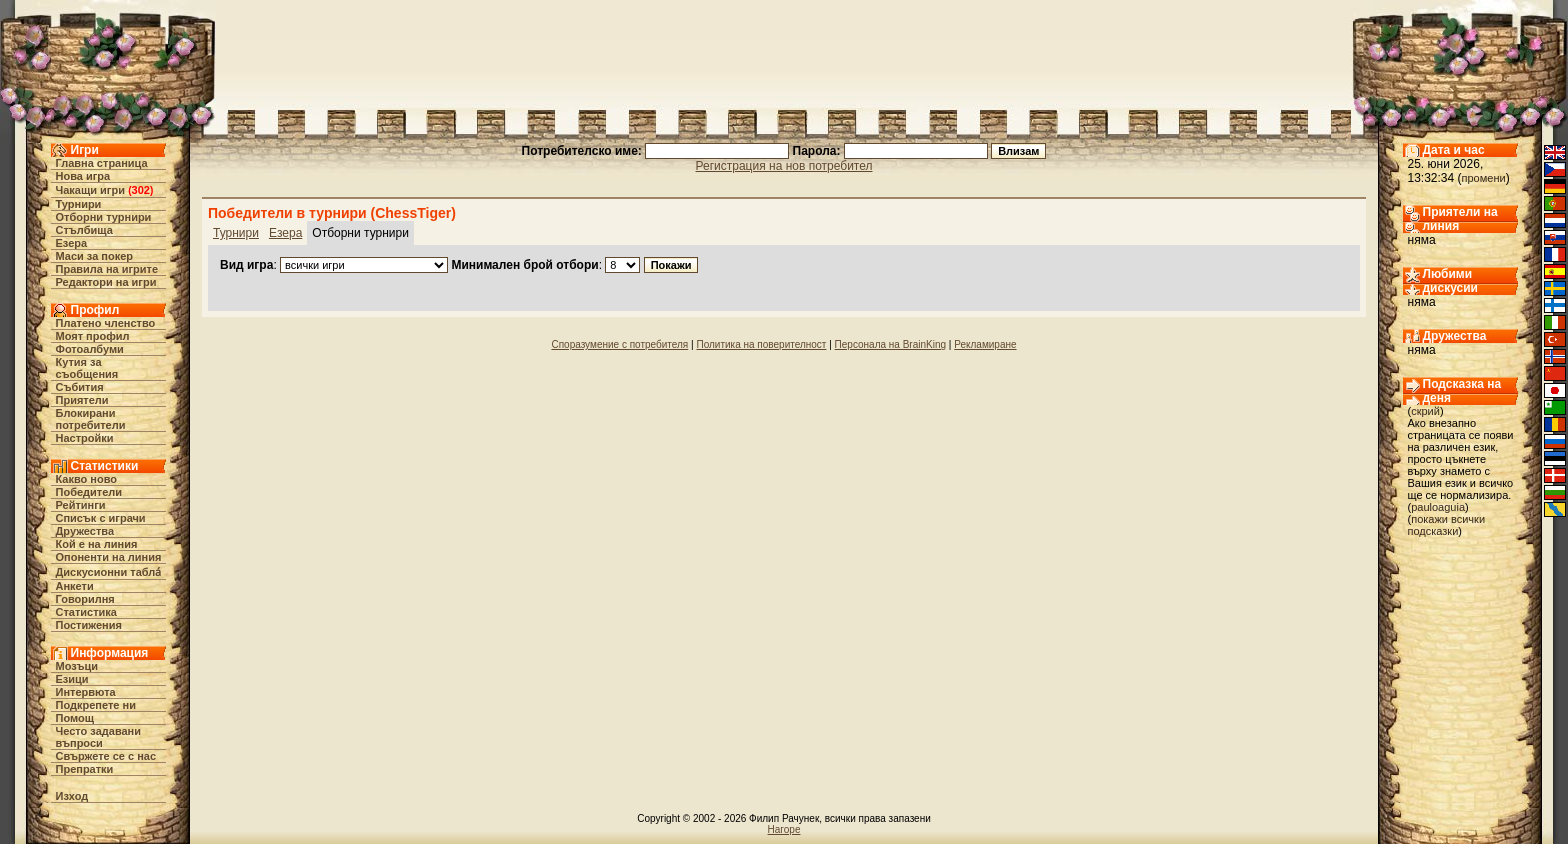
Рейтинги (81, 505)
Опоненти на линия (109, 557)
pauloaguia (1438, 507)
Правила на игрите (107, 269)
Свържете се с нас (106, 756)
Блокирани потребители (91, 419)
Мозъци (77, 666)
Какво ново (87, 479)
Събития (80, 387)
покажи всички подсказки (1447, 525)
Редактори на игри (106, 282)
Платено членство (106, 323)
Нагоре (784, 829)
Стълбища (84, 230)
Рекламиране (985, 344)
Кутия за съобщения (87, 368)
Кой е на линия (97, 544)
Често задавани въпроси (99, 737)
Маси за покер (95, 256)
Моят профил (93, 336)
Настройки (85, 438)
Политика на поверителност (761, 344)
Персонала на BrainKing (890, 344)
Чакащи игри (90, 190)
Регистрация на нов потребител (784, 166)
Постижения (89, 625)
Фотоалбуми (90, 349)
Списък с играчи (101, 518)
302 (141, 190)
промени (1484, 178)
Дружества (85, 531)
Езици (72, 679)
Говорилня (85, 599)
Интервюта (86, 692)
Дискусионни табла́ (109, 572)
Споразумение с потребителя (619, 344)
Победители (89, 492)
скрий (1425, 411)
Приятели (82, 400)
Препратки (85, 769)
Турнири (79, 204)
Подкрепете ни (96, 705)
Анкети (75, 586)
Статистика (87, 612)
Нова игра (83, 176)
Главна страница (102, 163)
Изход (72, 796)
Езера (72, 243)
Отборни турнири (104, 217)
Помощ (75, 718)
